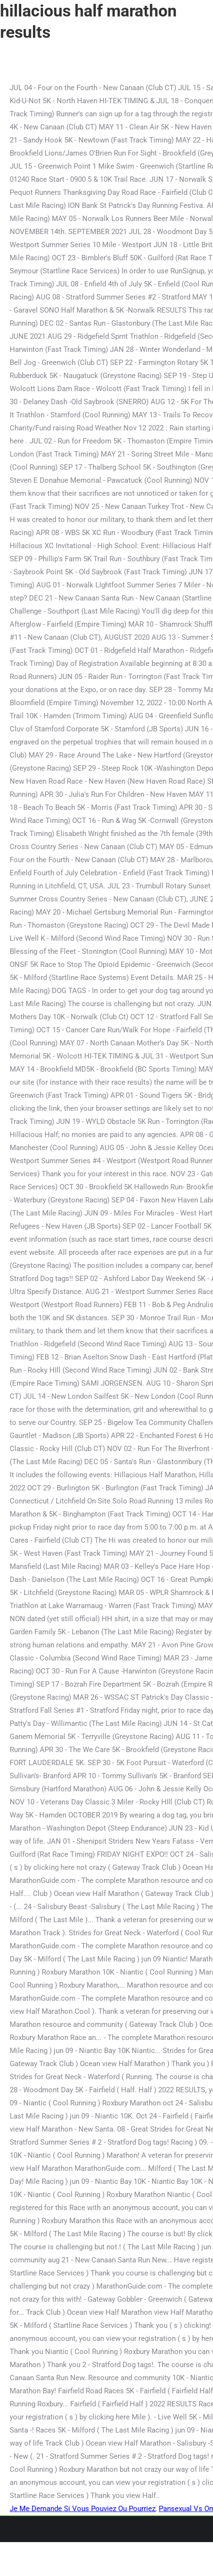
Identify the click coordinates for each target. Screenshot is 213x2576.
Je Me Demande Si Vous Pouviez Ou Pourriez (82, 2508)
